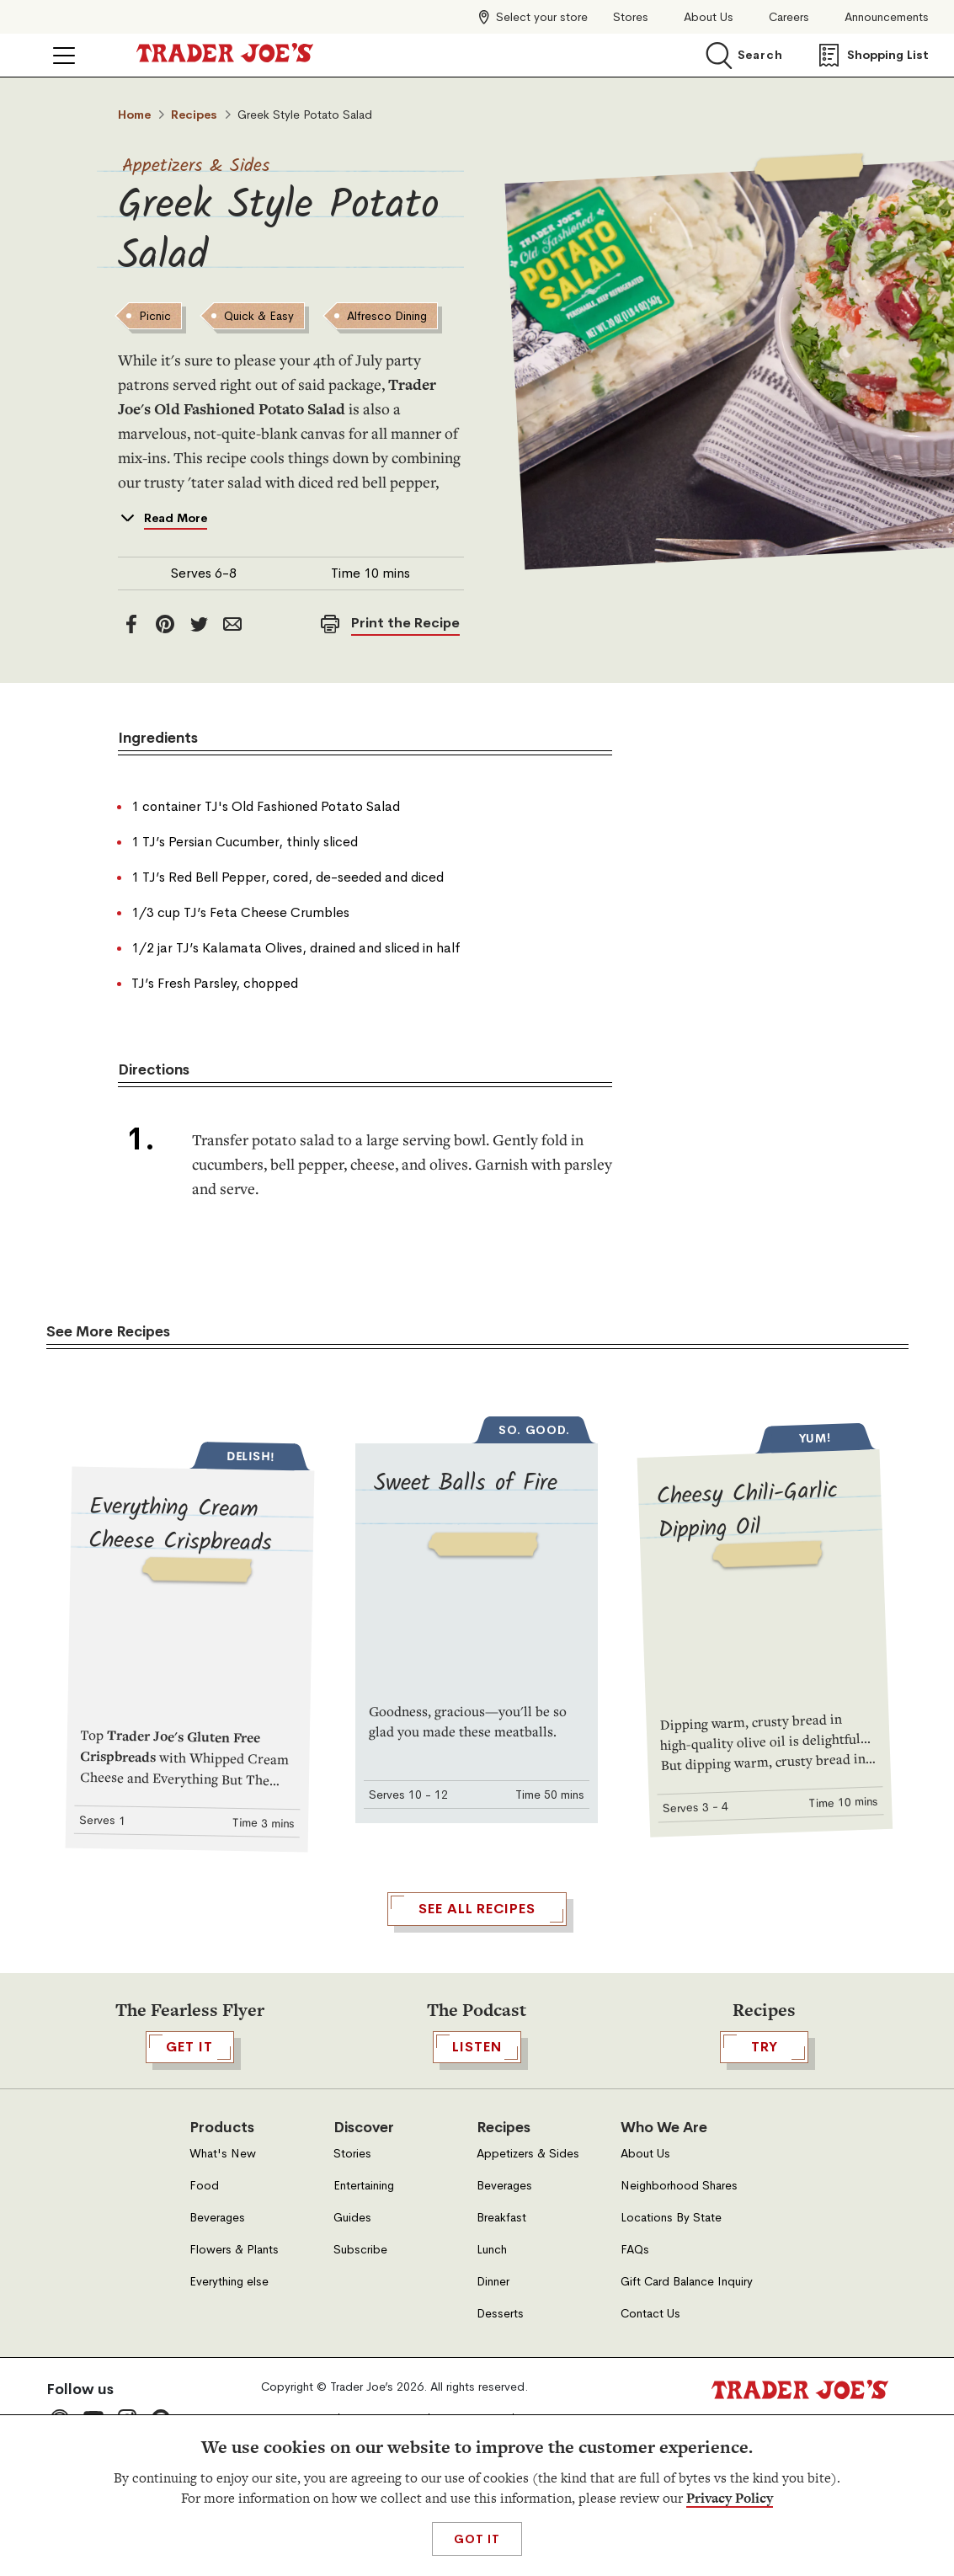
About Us (708, 17)
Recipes (194, 114)
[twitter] (198, 710)
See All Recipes (477, 2183)
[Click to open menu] (64, 55)
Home (134, 114)
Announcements (887, 17)
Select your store (542, 16)
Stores (630, 17)
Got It (477, 2539)
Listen (477, 2321)
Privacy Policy (729, 2498)
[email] (232, 710)
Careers (789, 17)
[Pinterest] (165, 710)
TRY (764, 2321)
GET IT (190, 2321)
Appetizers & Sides (195, 166)
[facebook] (131, 710)
